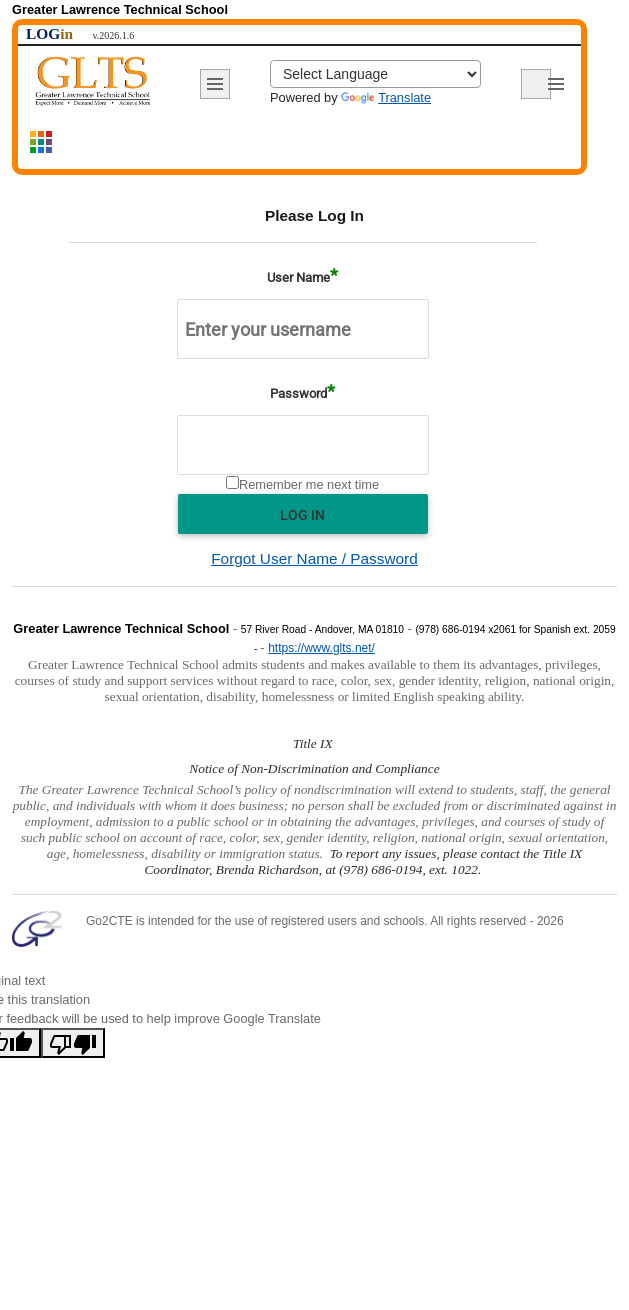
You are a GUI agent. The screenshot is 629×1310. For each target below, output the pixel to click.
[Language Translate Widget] (375, 74)
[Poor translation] (73, 1043)
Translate (386, 97)
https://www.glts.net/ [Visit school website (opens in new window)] (321, 648)
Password (298, 393)
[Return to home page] (93, 81)
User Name (298, 277)
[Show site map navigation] (42, 145)
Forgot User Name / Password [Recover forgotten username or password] (314, 558)
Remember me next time (309, 484)
